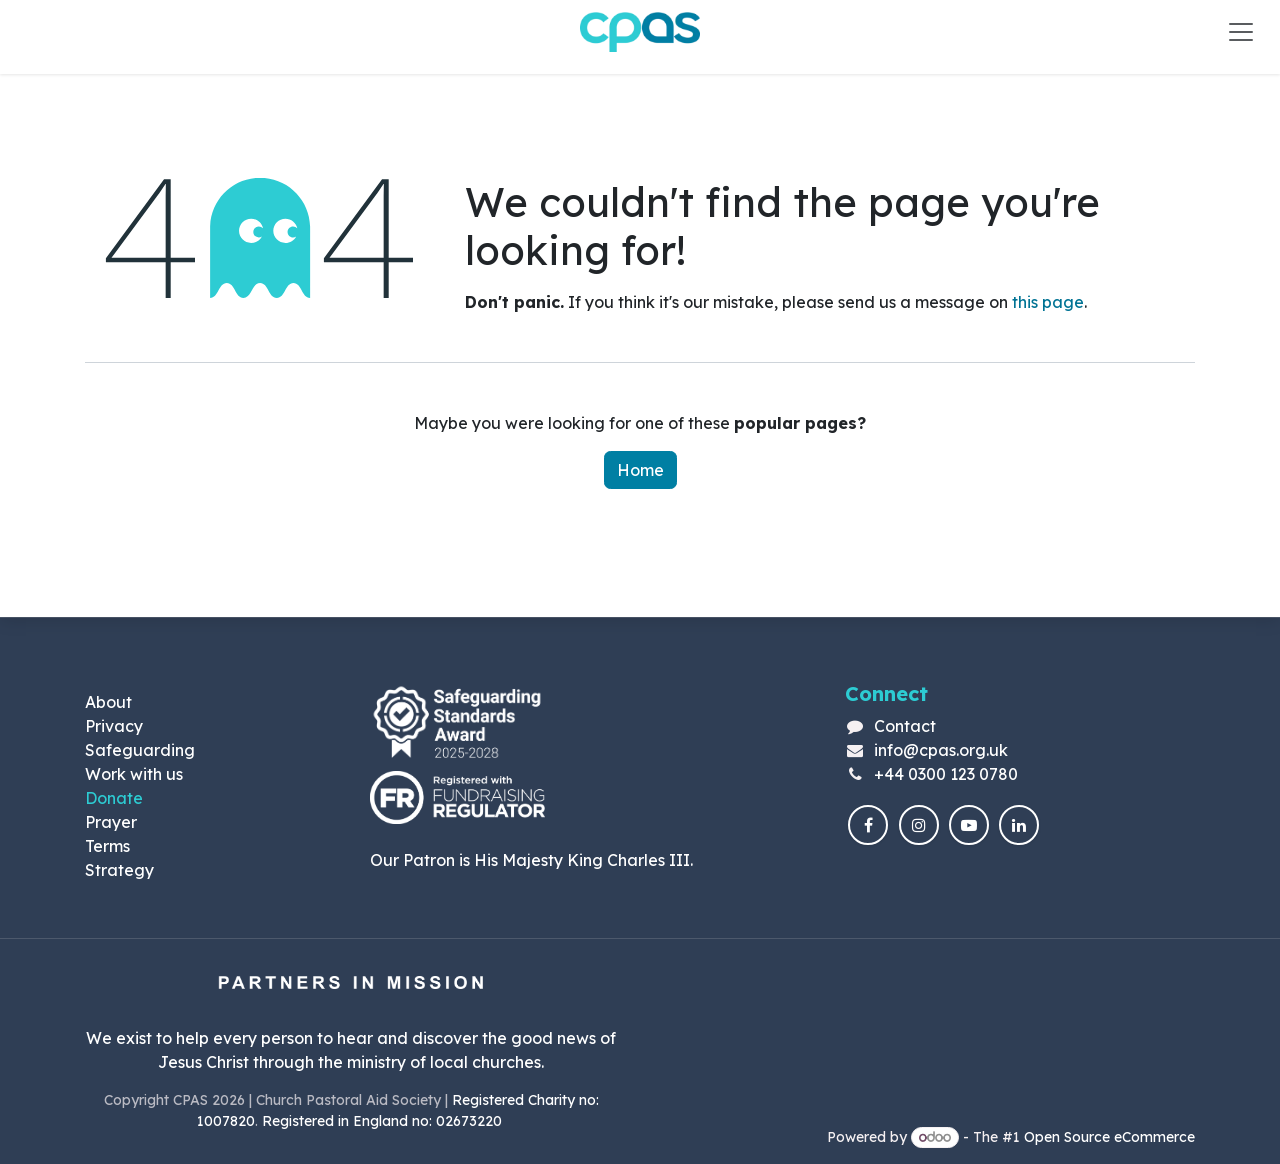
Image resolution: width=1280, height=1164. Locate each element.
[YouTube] (969, 825)
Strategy (119, 870)
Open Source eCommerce (1109, 1137)
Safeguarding (140, 750)
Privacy (114, 726)
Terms (107, 846)
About (108, 702)
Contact (905, 726)
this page (1048, 302)
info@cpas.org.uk (941, 750)
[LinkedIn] (1019, 825)
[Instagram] (919, 825)
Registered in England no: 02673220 (384, 1121)
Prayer (111, 822)
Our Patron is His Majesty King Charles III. (531, 860)
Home (640, 470)
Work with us (134, 774)
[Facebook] (868, 825)
